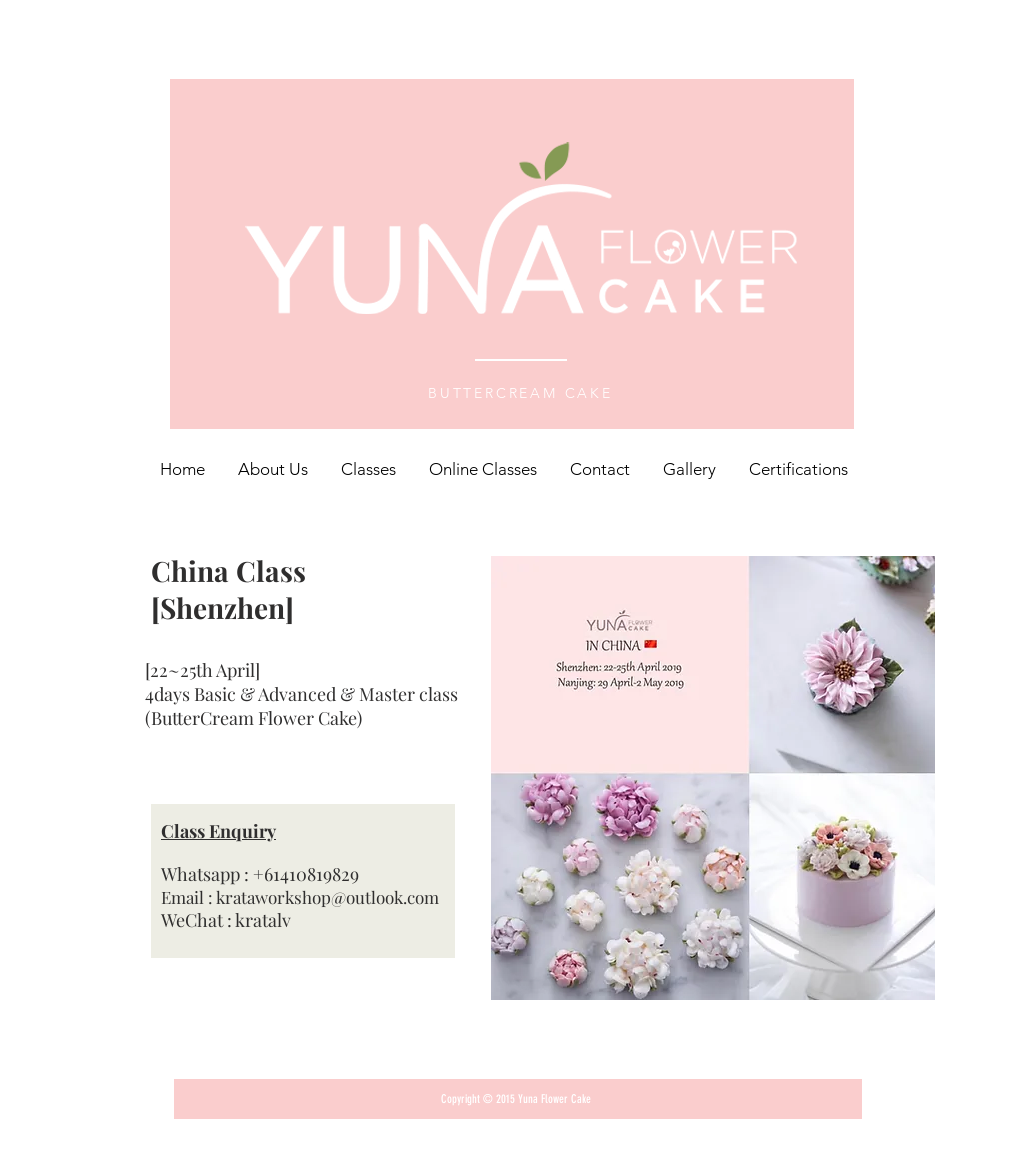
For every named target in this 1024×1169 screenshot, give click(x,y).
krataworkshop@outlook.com (327, 897)
